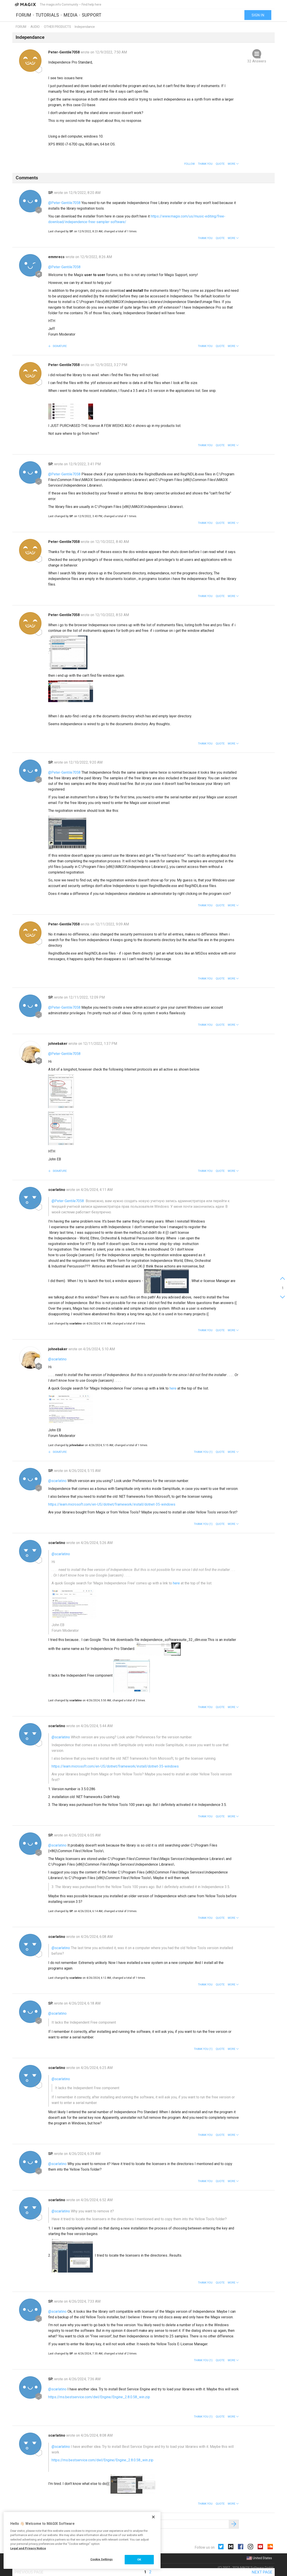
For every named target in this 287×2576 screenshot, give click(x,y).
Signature (59, 346)
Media (70, 15)
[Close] (153, 2517)
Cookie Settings (101, 2559)
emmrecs (56, 257)
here (173, 1388)
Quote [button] (220, 163)
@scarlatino (57, 1359)
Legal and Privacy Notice (28, 2548)
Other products (57, 27)
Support (91, 15)
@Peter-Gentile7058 (64, 203)
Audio (35, 27)
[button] (233, 163)
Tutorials (47, 15)
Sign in (258, 15)
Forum (23, 15)
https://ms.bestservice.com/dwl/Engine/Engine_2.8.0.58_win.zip (99, 2397)
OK (139, 2559)
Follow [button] (189, 163)
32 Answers (256, 61)
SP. (51, 193)
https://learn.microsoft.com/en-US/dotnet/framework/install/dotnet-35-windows (111, 1504)
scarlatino (57, 1190)
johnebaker (58, 1043)
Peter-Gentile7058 (64, 52)
